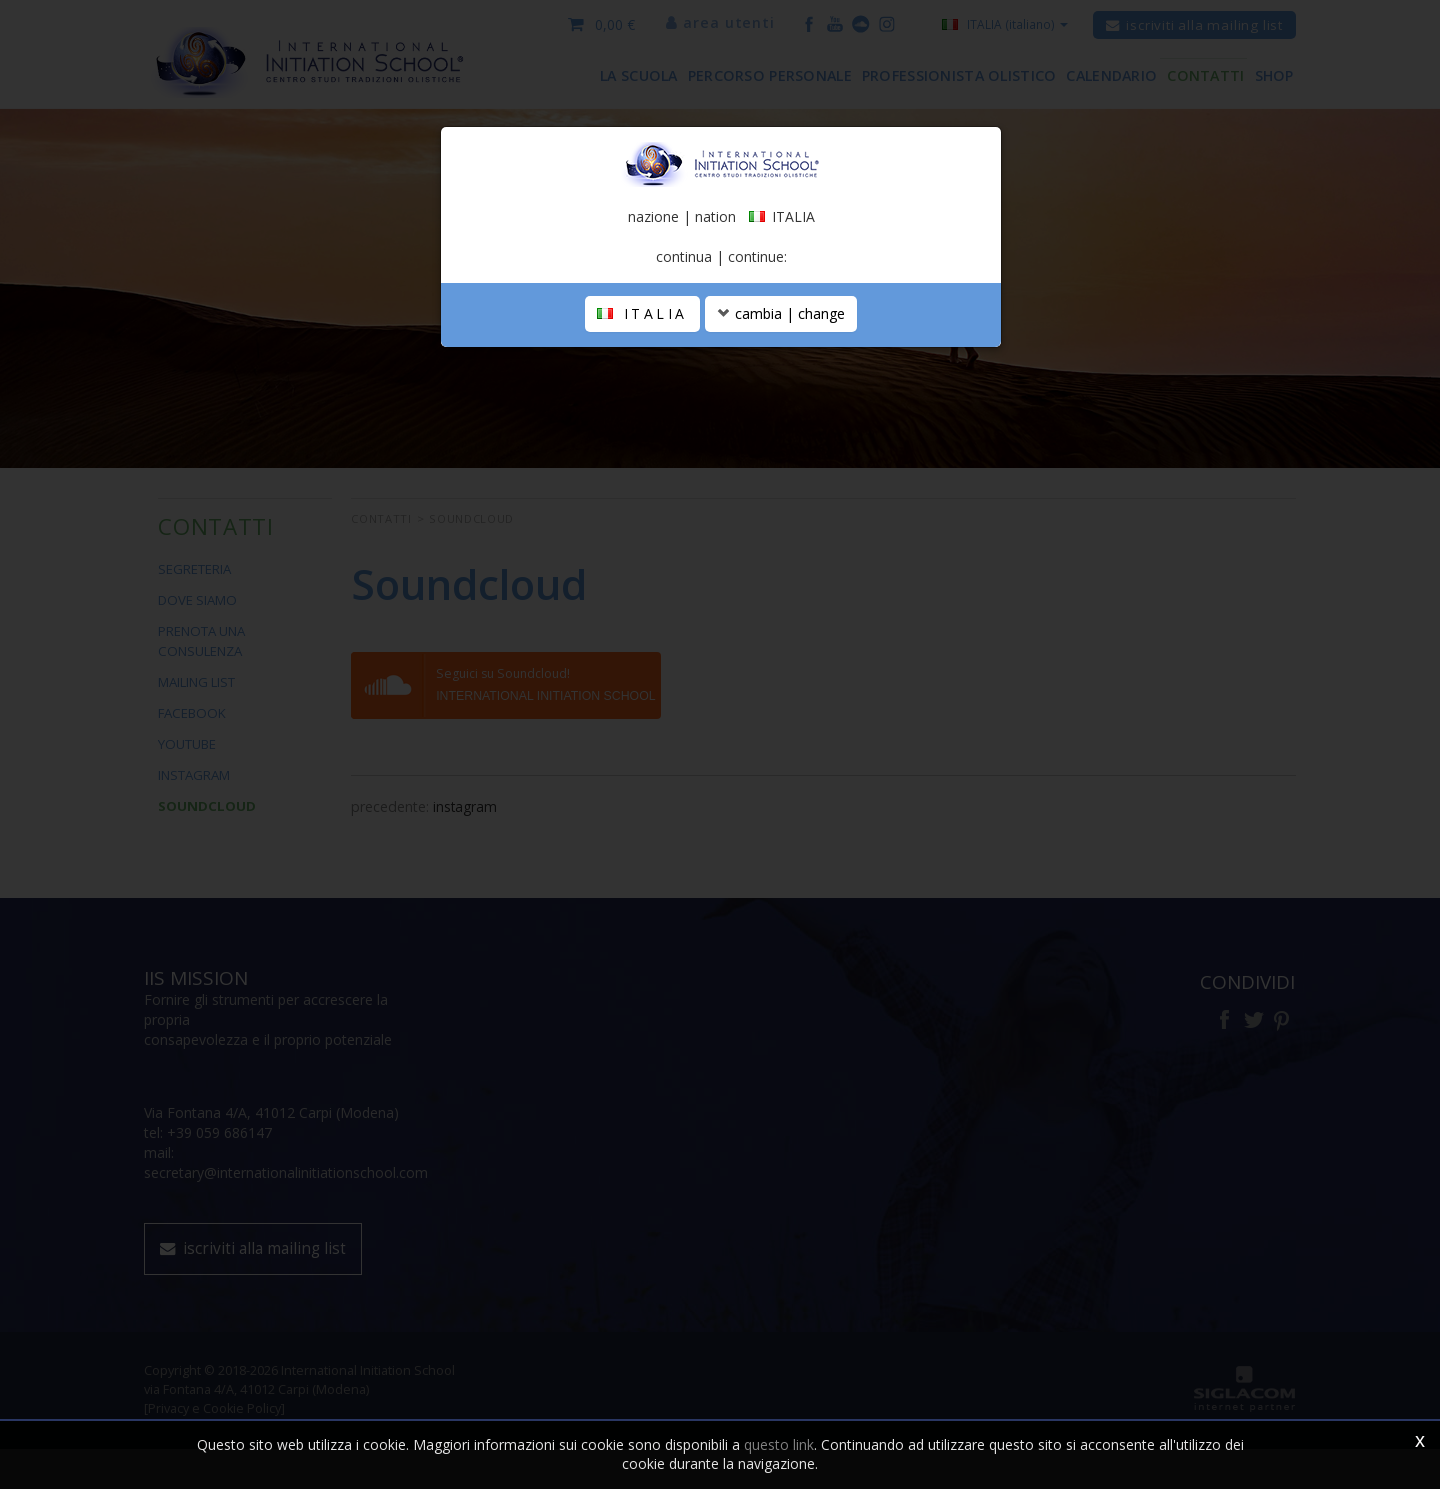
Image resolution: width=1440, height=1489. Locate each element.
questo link (779, 1444)
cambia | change (781, 336)
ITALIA (642, 336)
